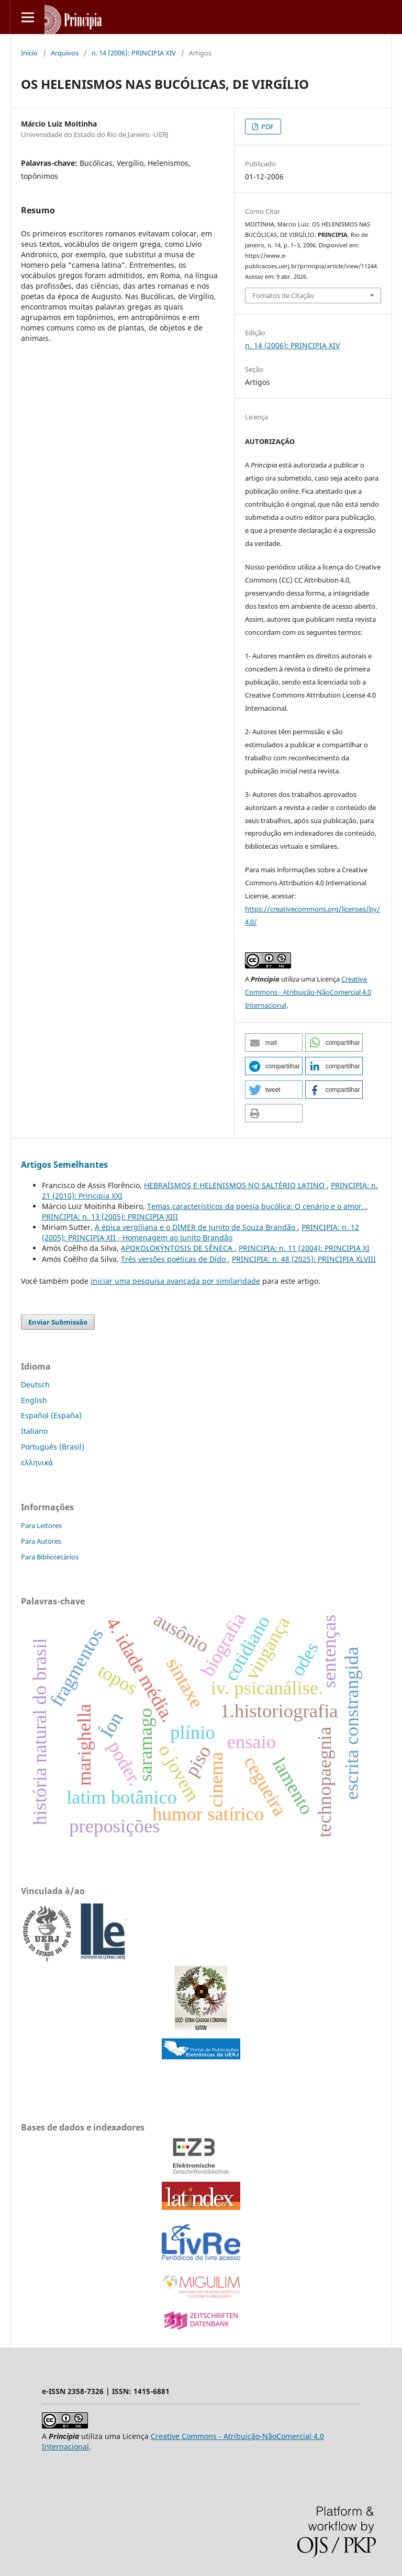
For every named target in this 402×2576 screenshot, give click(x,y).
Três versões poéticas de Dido (174, 1259)
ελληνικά (37, 1462)
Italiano (34, 1431)
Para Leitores (41, 1525)
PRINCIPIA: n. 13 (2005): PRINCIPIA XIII (110, 1217)
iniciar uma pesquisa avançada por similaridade (175, 1281)
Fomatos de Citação (283, 295)
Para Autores (41, 1541)
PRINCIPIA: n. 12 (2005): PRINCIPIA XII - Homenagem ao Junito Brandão (200, 1232)
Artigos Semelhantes (64, 1164)
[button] (274, 1042)
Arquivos (65, 53)
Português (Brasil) (52, 1447)
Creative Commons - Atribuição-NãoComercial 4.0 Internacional (308, 992)
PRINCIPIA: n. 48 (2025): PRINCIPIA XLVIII (304, 1259)
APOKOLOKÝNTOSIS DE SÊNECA (177, 1248)
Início (29, 53)
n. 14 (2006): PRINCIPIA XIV (134, 53)
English (34, 1400)
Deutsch (35, 1384)
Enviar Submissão (57, 1322)
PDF (267, 126)
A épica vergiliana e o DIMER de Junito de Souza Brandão (196, 1227)
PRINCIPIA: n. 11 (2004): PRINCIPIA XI (304, 1248)
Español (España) (51, 1415)
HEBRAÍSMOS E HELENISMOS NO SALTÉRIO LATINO (235, 1185)
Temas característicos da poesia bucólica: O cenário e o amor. (256, 1206)
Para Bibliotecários (50, 1556)
